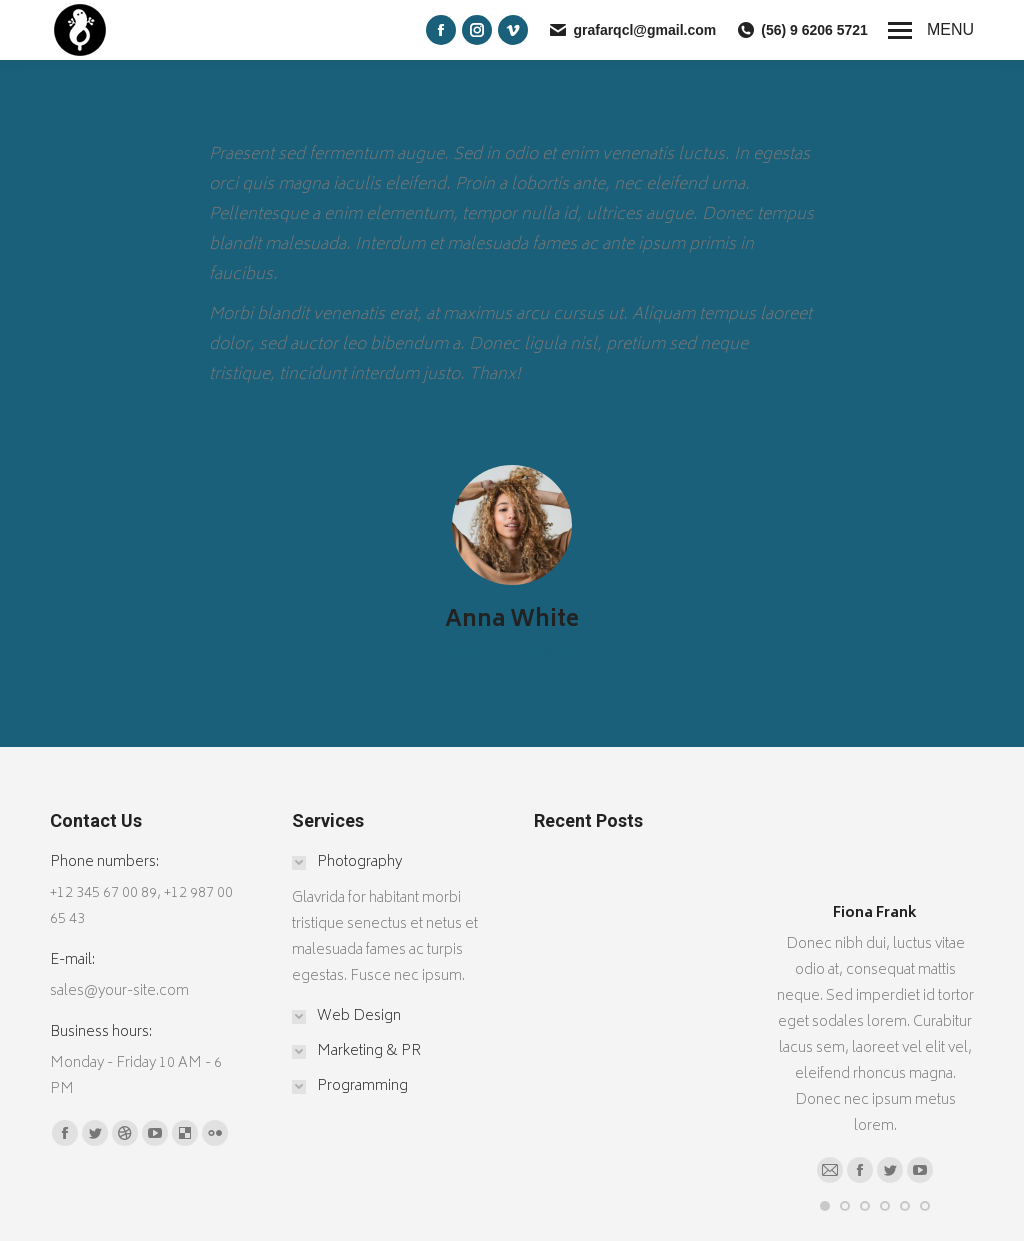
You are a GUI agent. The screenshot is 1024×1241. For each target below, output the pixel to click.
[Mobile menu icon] (931, 30)
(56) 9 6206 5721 (802, 30)
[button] (825, 1206)
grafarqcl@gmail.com (632, 30)
